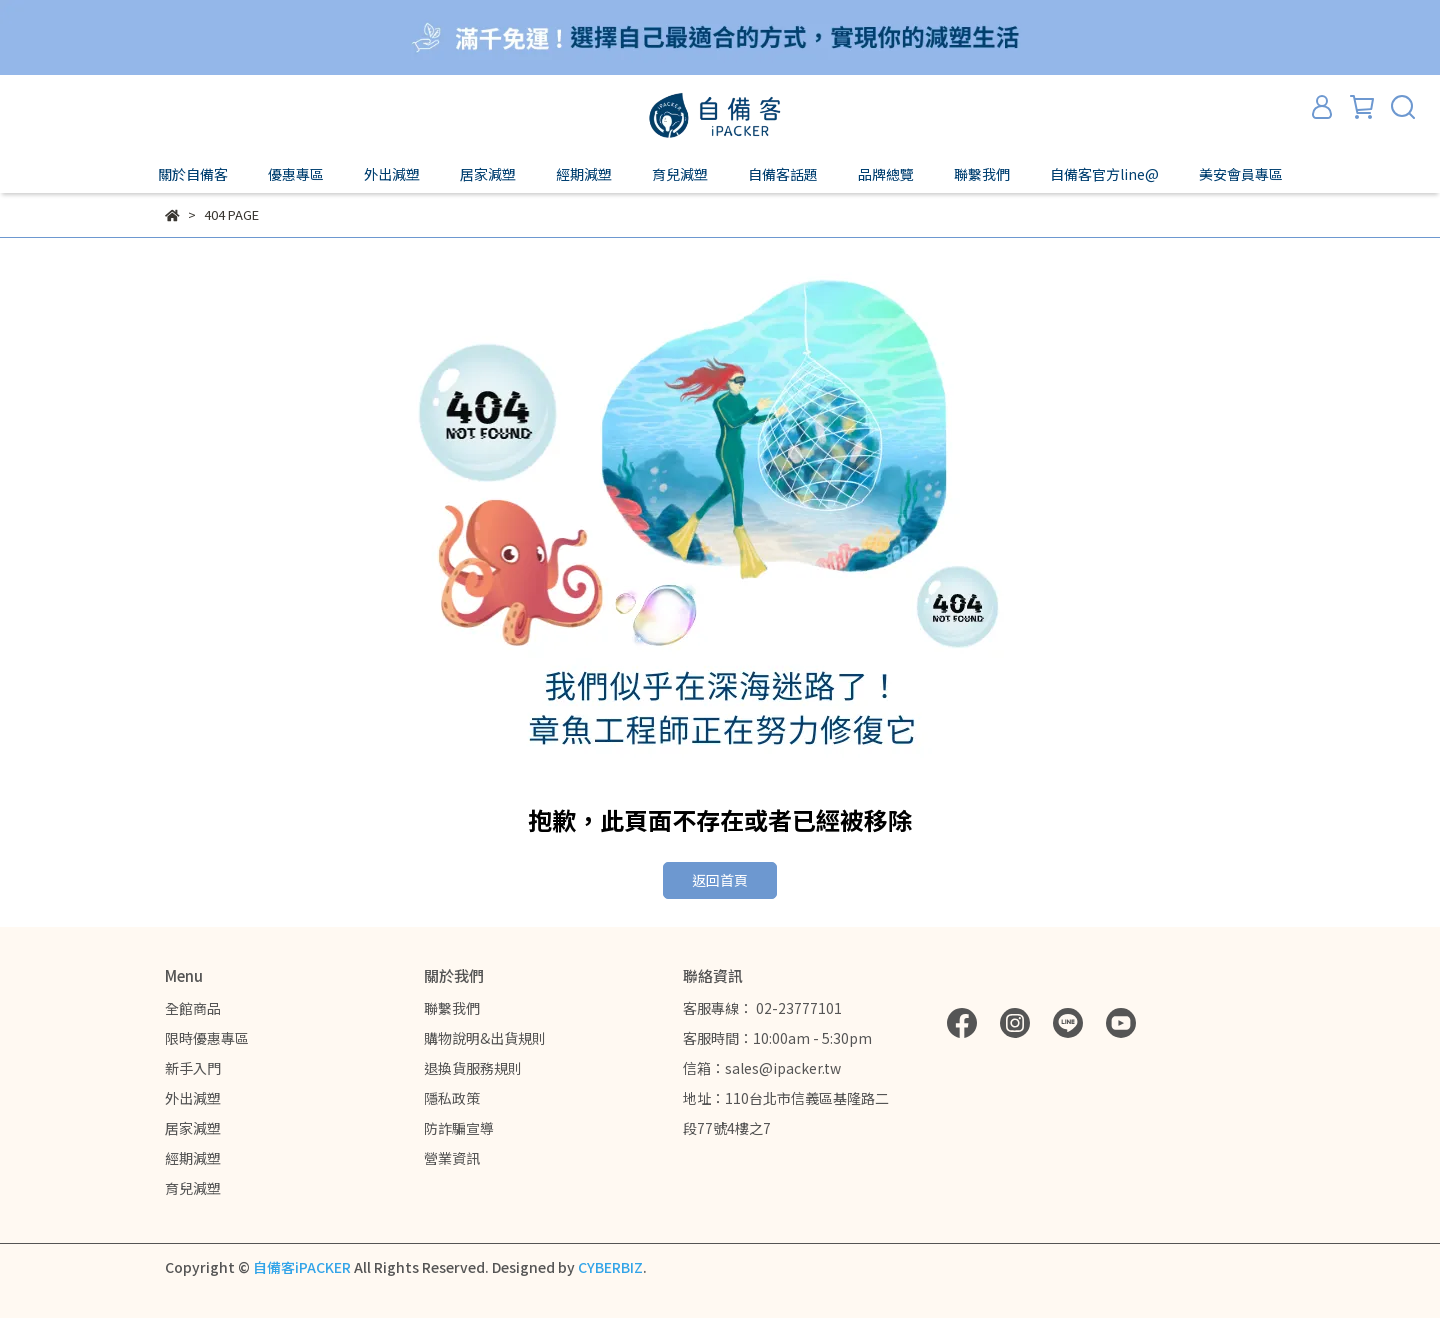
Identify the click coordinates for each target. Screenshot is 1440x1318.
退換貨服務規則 (473, 1068)
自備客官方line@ (1104, 174)
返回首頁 (720, 880)
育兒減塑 (193, 1188)
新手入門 (193, 1068)
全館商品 (193, 1008)
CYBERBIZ (610, 1267)
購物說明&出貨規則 (485, 1038)
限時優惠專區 (207, 1038)
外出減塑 (193, 1098)
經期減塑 (193, 1158)
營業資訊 (452, 1158)
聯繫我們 (452, 1008)
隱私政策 (452, 1098)
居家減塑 (193, 1128)
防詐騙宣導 (459, 1128)
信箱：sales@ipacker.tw (762, 1068)
